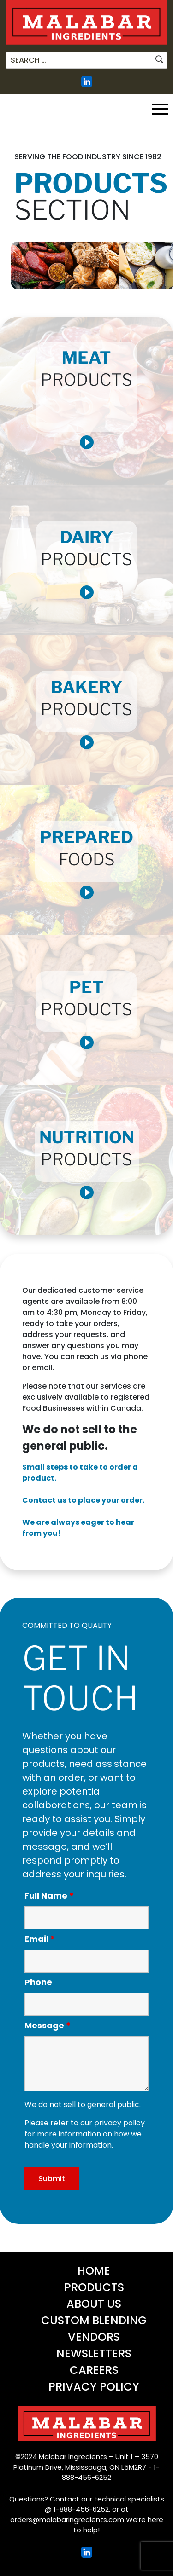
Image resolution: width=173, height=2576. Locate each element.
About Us (93, 2303)
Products (94, 2287)
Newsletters (93, 2353)
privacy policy (119, 2123)
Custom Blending (94, 2320)
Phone (38, 1982)
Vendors (94, 2336)
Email (39, 1939)
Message (47, 2025)
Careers (94, 2370)
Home (94, 2270)
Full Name (49, 1895)
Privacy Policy (93, 2386)
